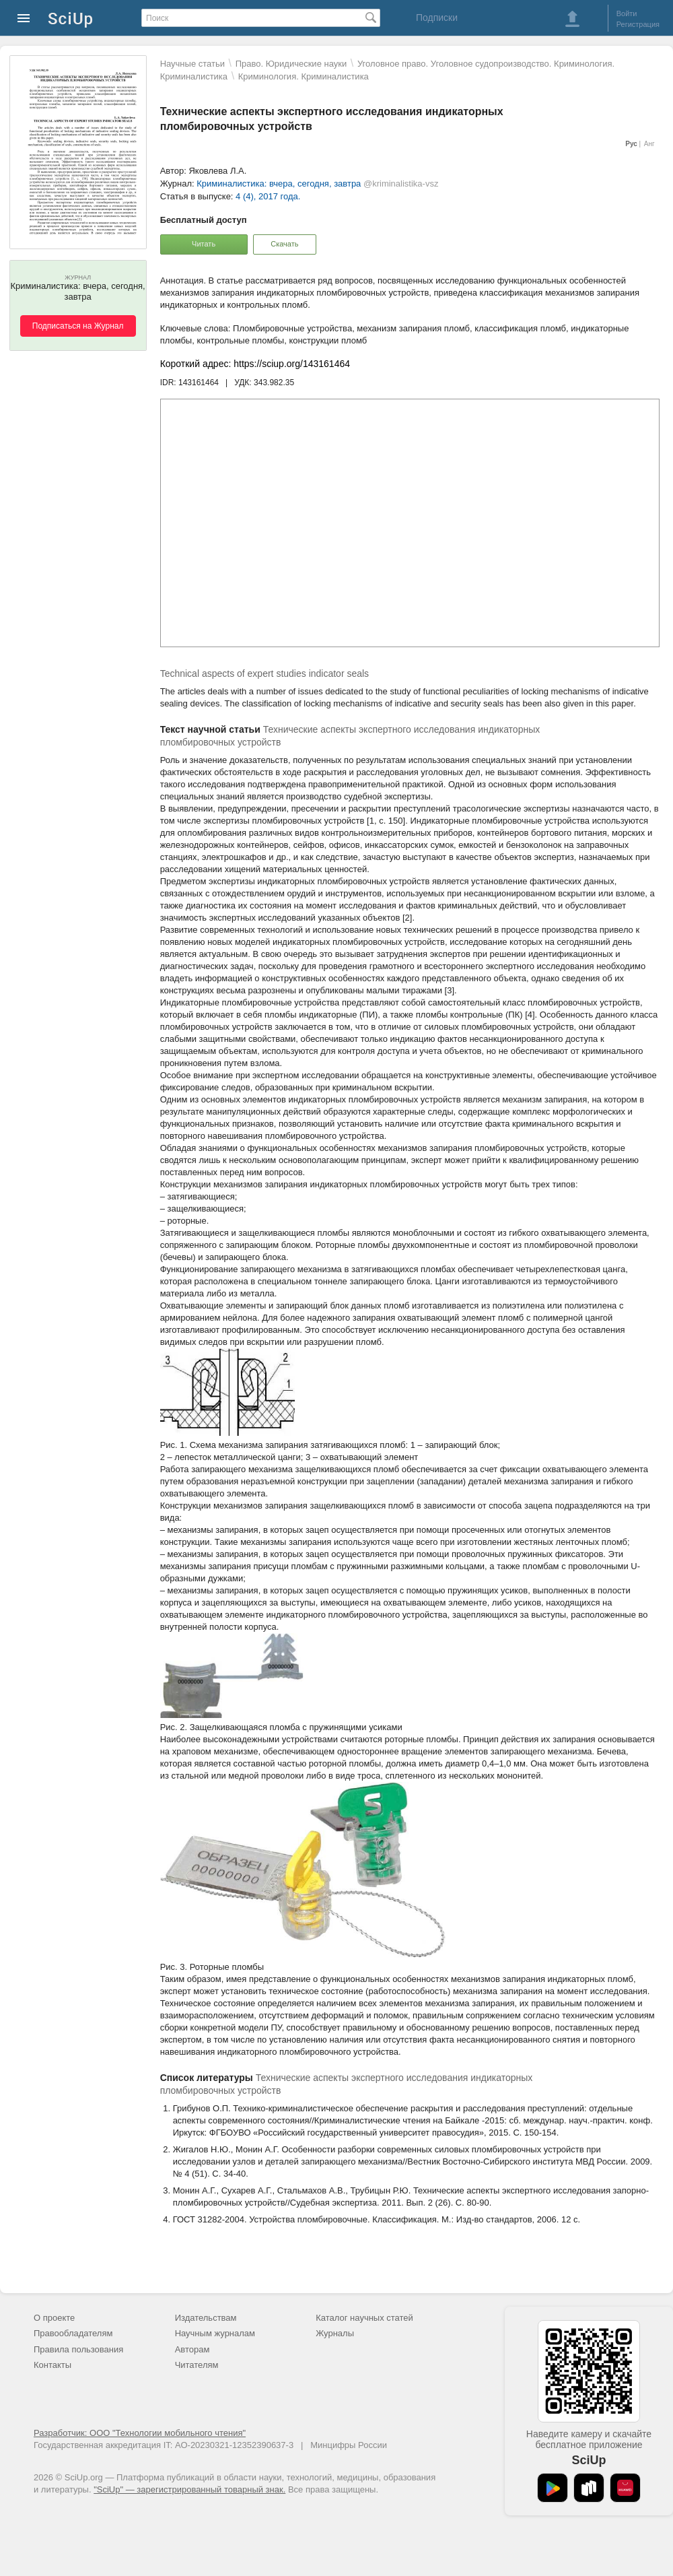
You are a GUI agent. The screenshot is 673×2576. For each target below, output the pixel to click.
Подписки (437, 17)
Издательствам (206, 2318)
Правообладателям (73, 2333)
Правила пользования (78, 2349)
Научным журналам (215, 2333)
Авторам (192, 2349)
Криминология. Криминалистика (303, 76)
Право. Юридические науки (291, 64)
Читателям (197, 2365)
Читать (203, 244)
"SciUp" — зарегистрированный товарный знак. (189, 2489)
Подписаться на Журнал (78, 326)
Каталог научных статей (364, 2318)
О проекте (54, 2318)
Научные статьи (192, 64)
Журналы (335, 2333)
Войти (626, 13)
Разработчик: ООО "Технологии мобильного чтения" (140, 2433)
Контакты (52, 2365)
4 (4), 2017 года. (268, 196)
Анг (649, 143)
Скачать (284, 244)
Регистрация (638, 24)
